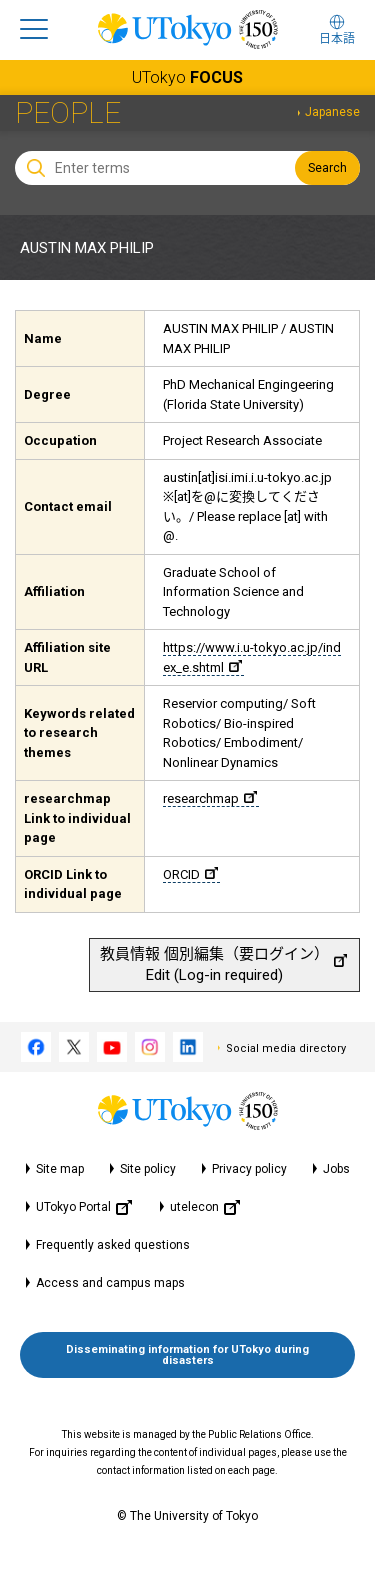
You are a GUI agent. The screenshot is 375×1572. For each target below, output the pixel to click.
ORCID (190, 874)
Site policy (148, 1169)
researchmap (210, 798)
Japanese (332, 112)
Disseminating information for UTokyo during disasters (187, 1355)
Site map (60, 1169)
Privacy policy (249, 1169)
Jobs (336, 1169)
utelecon (205, 1207)
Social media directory (286, 1048)
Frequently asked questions (113, 1245)
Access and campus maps (110, 1283)
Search (327, 168)
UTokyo (187, 77)
